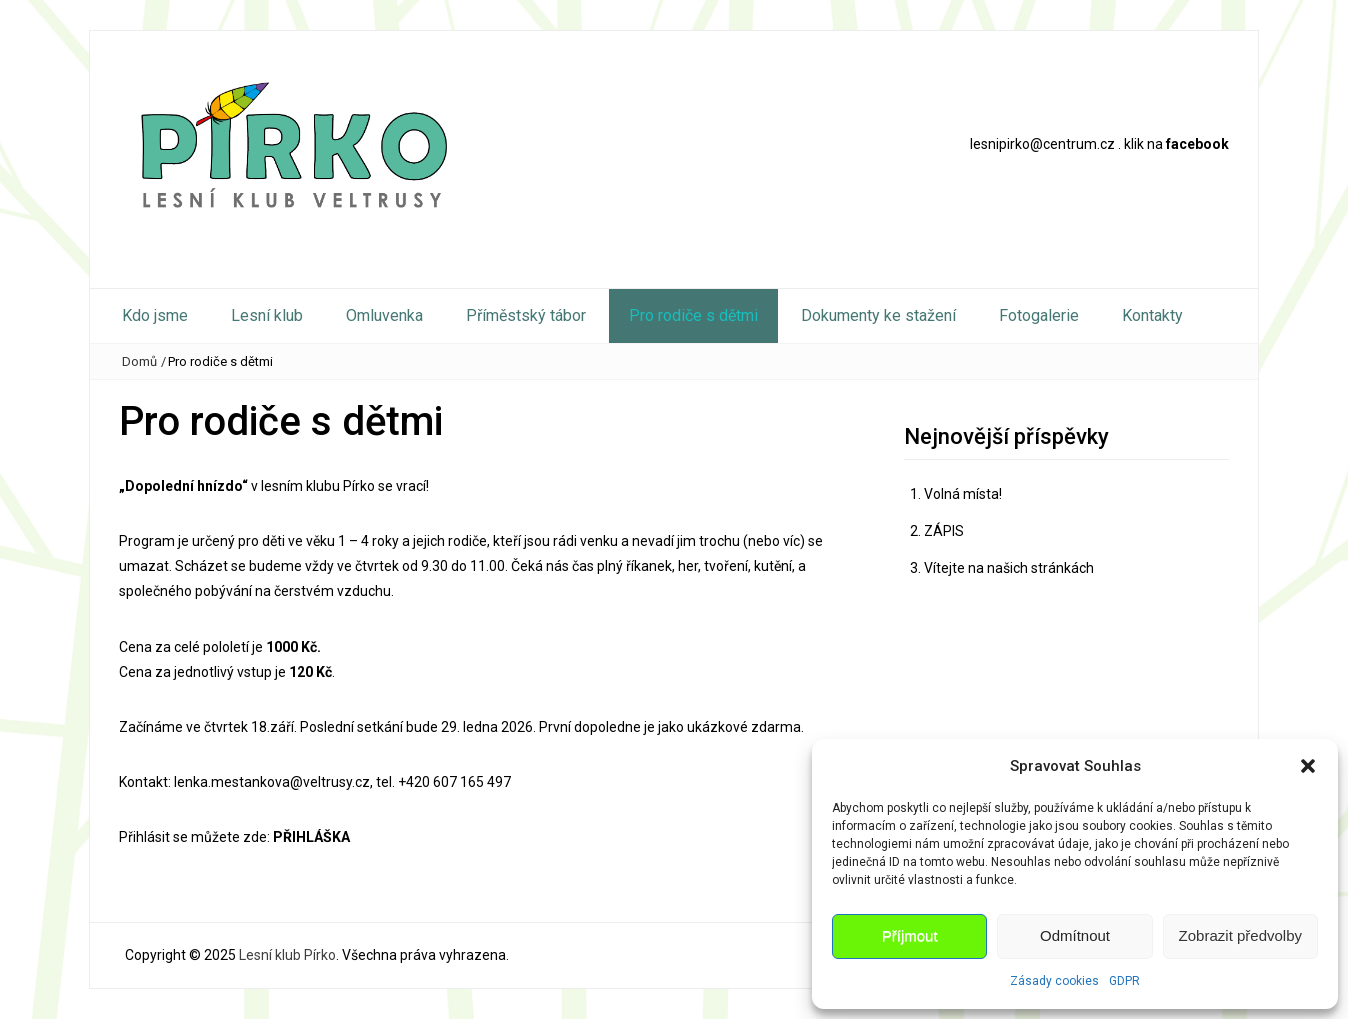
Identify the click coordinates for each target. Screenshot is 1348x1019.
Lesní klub (267, 315)
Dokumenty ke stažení (878, 315)
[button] (1308, 766)
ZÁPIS (944, 531)
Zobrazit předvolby (1240, 935)
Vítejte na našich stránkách (1009, 568)
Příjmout (910, 935)
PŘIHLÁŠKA (311, 837)
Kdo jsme (155, 315)
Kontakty (1152, 315)
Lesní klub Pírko (287, 955)
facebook (1197, 144)
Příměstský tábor (526, 315)
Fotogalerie (1039, 315)
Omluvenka (384, 315)
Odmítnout (1075, 935)
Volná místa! (963, 494)
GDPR (1124, 981)
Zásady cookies (1054, 981)
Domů (139, 361)
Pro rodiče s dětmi (693, 315)
